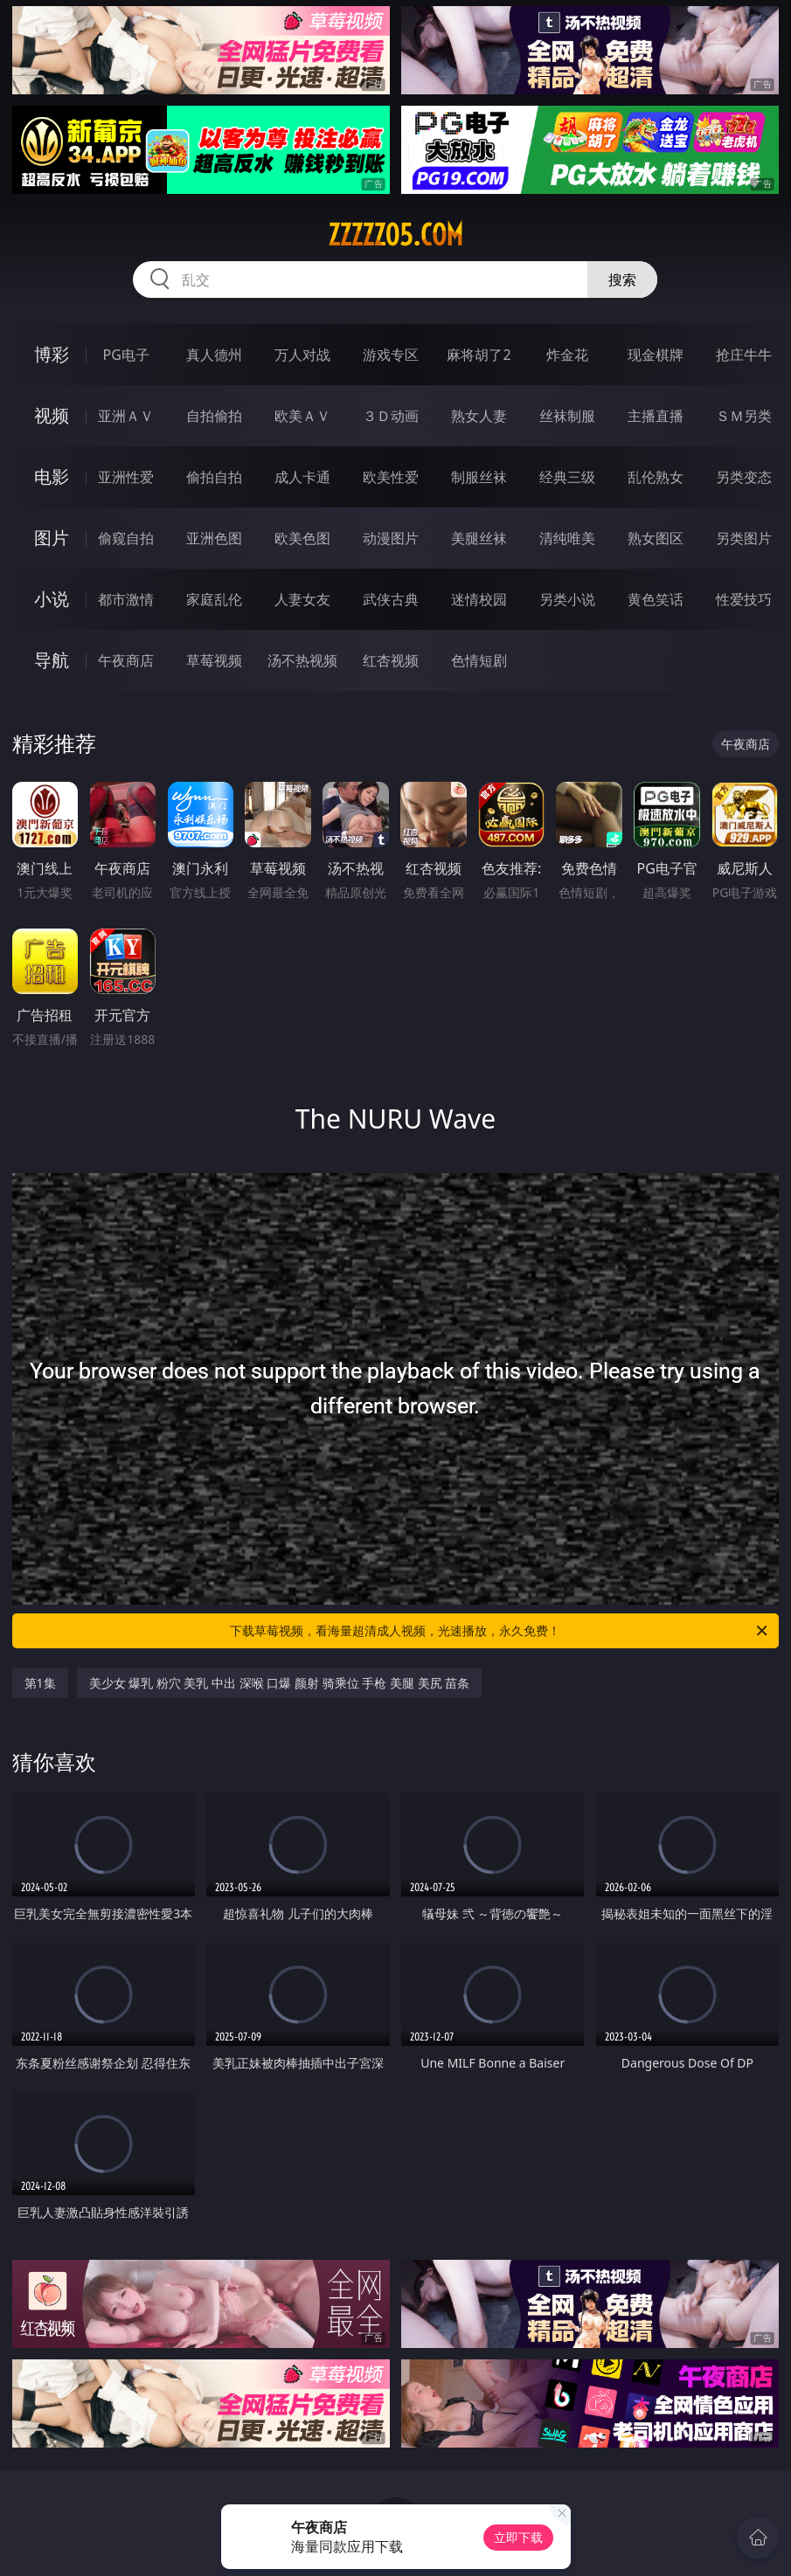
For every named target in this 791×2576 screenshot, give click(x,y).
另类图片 (744, 538)
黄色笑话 (655, 599)
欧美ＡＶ (302, 415)
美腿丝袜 (479, 538)
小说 (51, 599)
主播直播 (655, 415)
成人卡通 (302, 477)
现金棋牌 (655, 354)
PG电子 (126, 354)
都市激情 (126, 599)
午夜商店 (126, 660)
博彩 (51, 354)
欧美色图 (302, 538)
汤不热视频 (302, 660)
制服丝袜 (479, 477)
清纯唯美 (567, 538)
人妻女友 (302, 599)
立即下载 (518, 2537)
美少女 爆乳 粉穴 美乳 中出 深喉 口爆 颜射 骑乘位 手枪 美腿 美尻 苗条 (279, 1683)
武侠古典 (391, 599)
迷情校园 (479, 599)
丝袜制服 (567, 415)
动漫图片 (391, 538)
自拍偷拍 (214, 415)
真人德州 (214, 354)
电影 (51, 476)
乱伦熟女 (655, 477)
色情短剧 (479, 660)
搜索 (622, 279)
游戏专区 (391, 354)
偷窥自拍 (126, 538)
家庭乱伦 (214, 599)
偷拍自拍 (214, 477)
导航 (51, 660)
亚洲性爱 (126, 477)
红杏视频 (391, 660)
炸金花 (567, 354)
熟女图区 (655, 538)
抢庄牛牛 (744, 354)
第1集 (40, 1683)
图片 (51, 537)
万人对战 (302, 354)
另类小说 (567, 599)
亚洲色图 (214, 538)
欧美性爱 (391, 477)
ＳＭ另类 (744, 415)
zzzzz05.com (395, 235)
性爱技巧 (744, 599)
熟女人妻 (479, 415)
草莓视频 (214, 660)
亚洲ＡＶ (126, 415)
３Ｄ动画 (391, 415)
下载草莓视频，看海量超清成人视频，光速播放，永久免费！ (500, 1630)
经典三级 (567, 477)
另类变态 (744, 477)
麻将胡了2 (478, 354)
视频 (51, 415)
